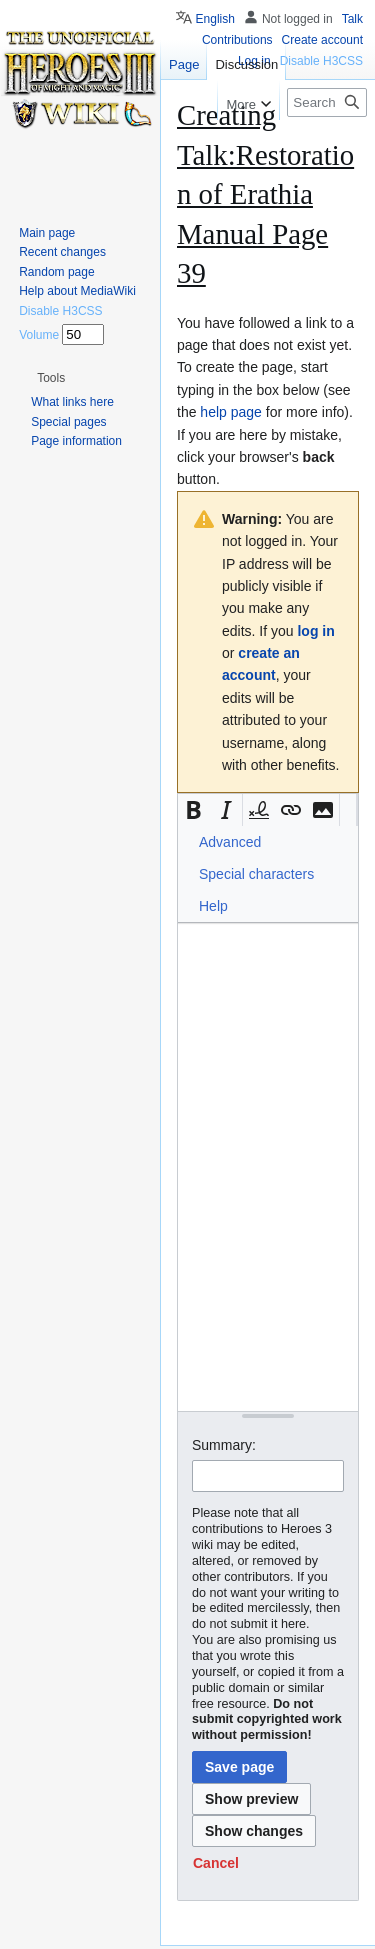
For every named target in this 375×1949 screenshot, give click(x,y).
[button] (194, 810)
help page (231, 412)
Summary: (224, 1445)
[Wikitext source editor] (268, 1166)
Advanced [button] (230, 842)
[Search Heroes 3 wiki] (327, 102)
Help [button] (213, 906)
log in (315, 631)
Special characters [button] (256, 874)
